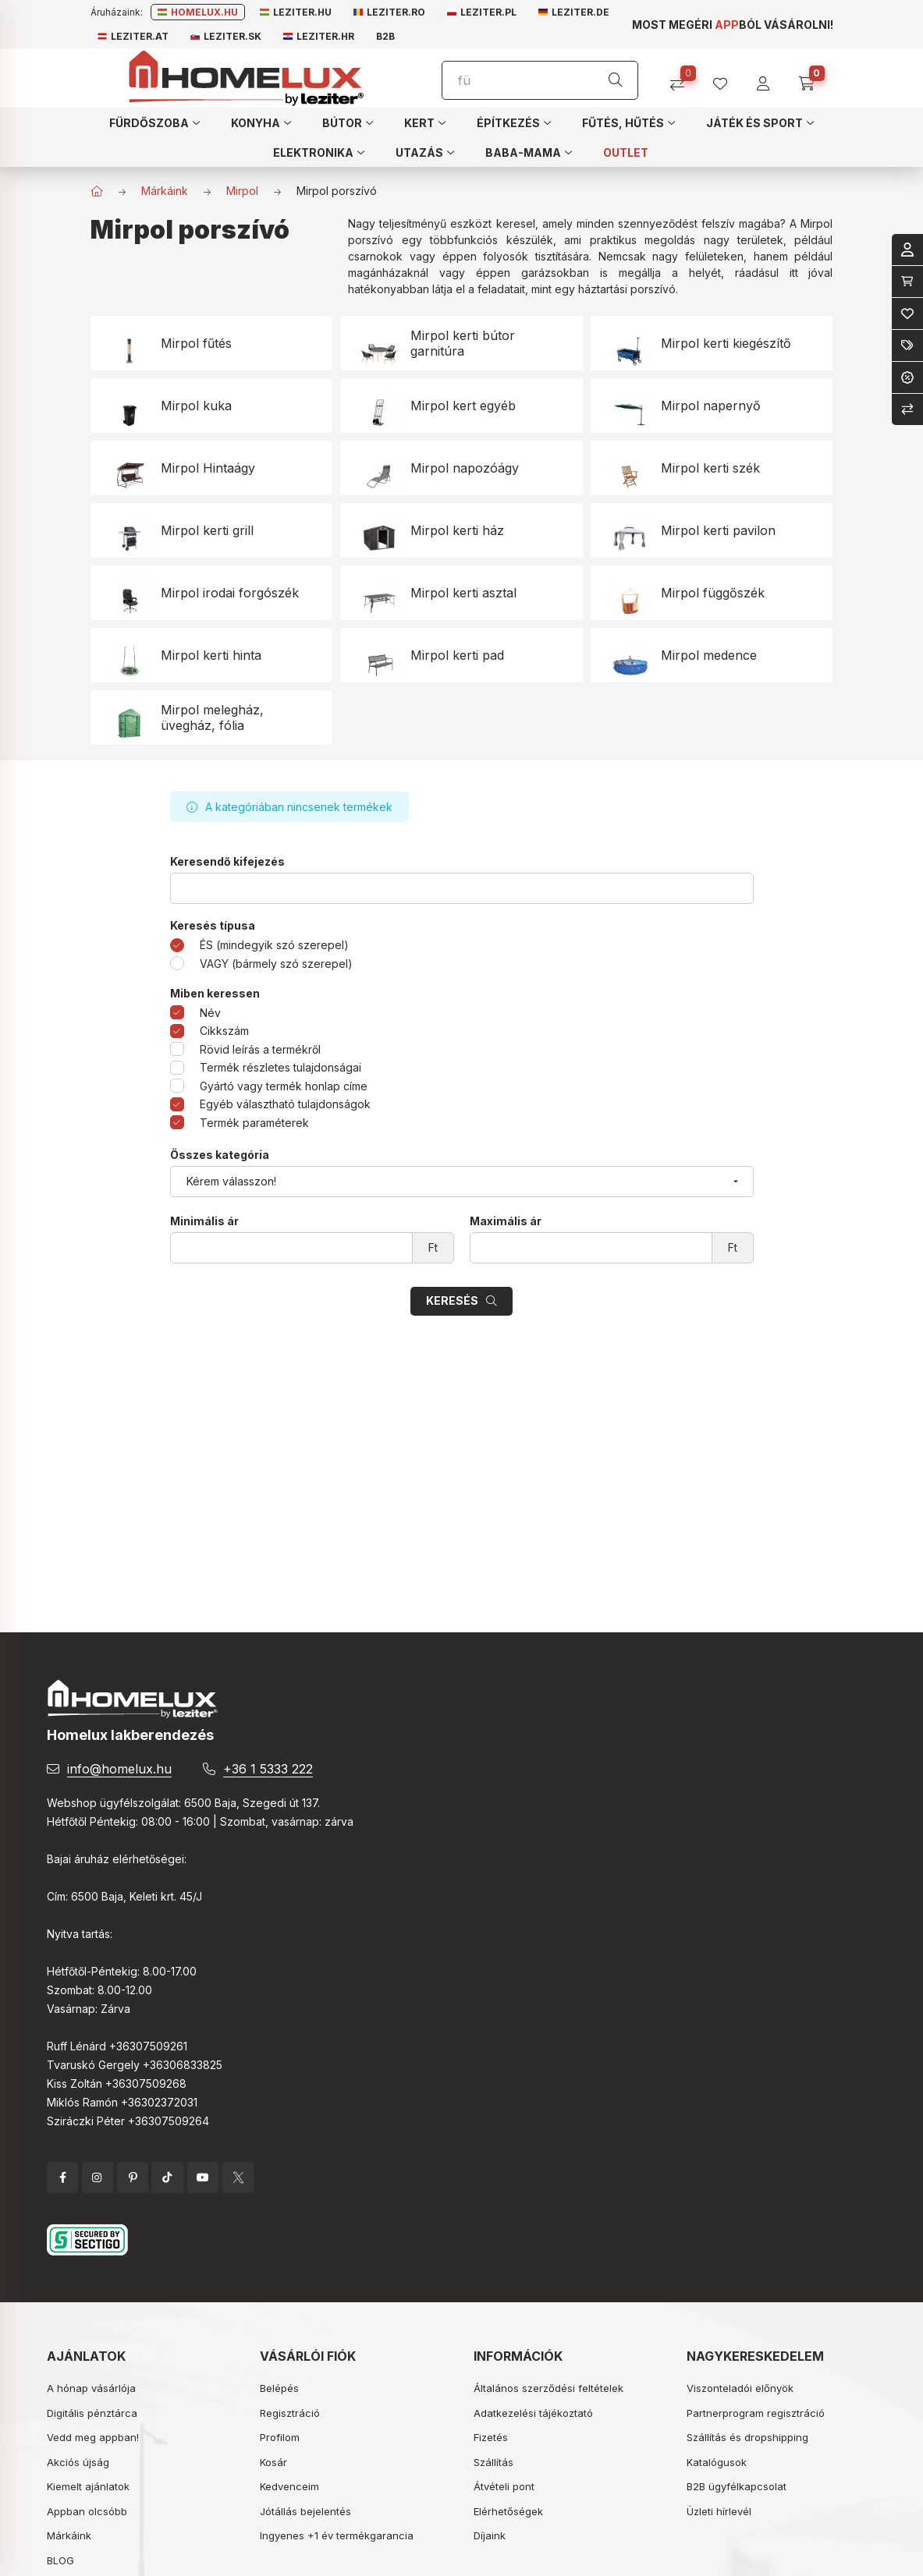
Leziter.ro (389, 12)
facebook (62, 2177)
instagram (97, 2177)
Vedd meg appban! (93, 2437)
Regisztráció (290, 2413)
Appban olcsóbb (87, 2511)
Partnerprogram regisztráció (756, 2413)
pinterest (132, 2177)
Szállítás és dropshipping (747, 2437)
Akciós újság (78, 2462)
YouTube (202, 2177)
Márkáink (164, 190)
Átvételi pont (504, 2486)
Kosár (273, 2462)
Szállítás (493, 2462)
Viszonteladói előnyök (740, 2388)
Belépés (279, 2388)
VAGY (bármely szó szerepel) (276, 963)
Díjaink (490, 2535)
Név (210, 1012)
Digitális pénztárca (92, 2413)
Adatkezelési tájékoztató (533, 2413)
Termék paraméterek (254, 1122)
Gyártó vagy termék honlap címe (283, 1086)
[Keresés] (615, 80)
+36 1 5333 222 (268, 1769)
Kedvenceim (289, 2486)
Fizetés (491, 2437)
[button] (154, 122)
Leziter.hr (318, 36)
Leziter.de (573, 12)
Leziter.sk (225, 36)
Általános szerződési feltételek (548, 2388)
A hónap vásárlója (91, 2388)
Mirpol (242, 190)
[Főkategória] (97, 191)
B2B (385, 36)
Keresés (452, 1300)
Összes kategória (219, 1155)
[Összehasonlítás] (683, 78)
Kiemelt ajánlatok (88, 2486)
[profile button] (726, 78)
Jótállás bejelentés (305, 2511)
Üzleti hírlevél (719, 2511)
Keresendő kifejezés (227, 862)
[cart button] (811, 78)
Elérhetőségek (508, 2511)
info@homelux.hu (119, 1769)
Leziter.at (133, 36)
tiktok (167, 2177)
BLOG (60, 2560)
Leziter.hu (296, 12)
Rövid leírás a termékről (260, 1049)
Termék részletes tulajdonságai (280, 1067)
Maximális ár (505, 1221)
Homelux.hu (198, 12)
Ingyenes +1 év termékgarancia (337, 2535)
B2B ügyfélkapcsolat (736, 2486)
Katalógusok (717, 2462)
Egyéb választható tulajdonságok (285, 1104)
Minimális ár (204, 1221)
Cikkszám (224, 1030)
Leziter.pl (482, 12)
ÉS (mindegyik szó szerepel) (274, 944)
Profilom (280, 2437)
